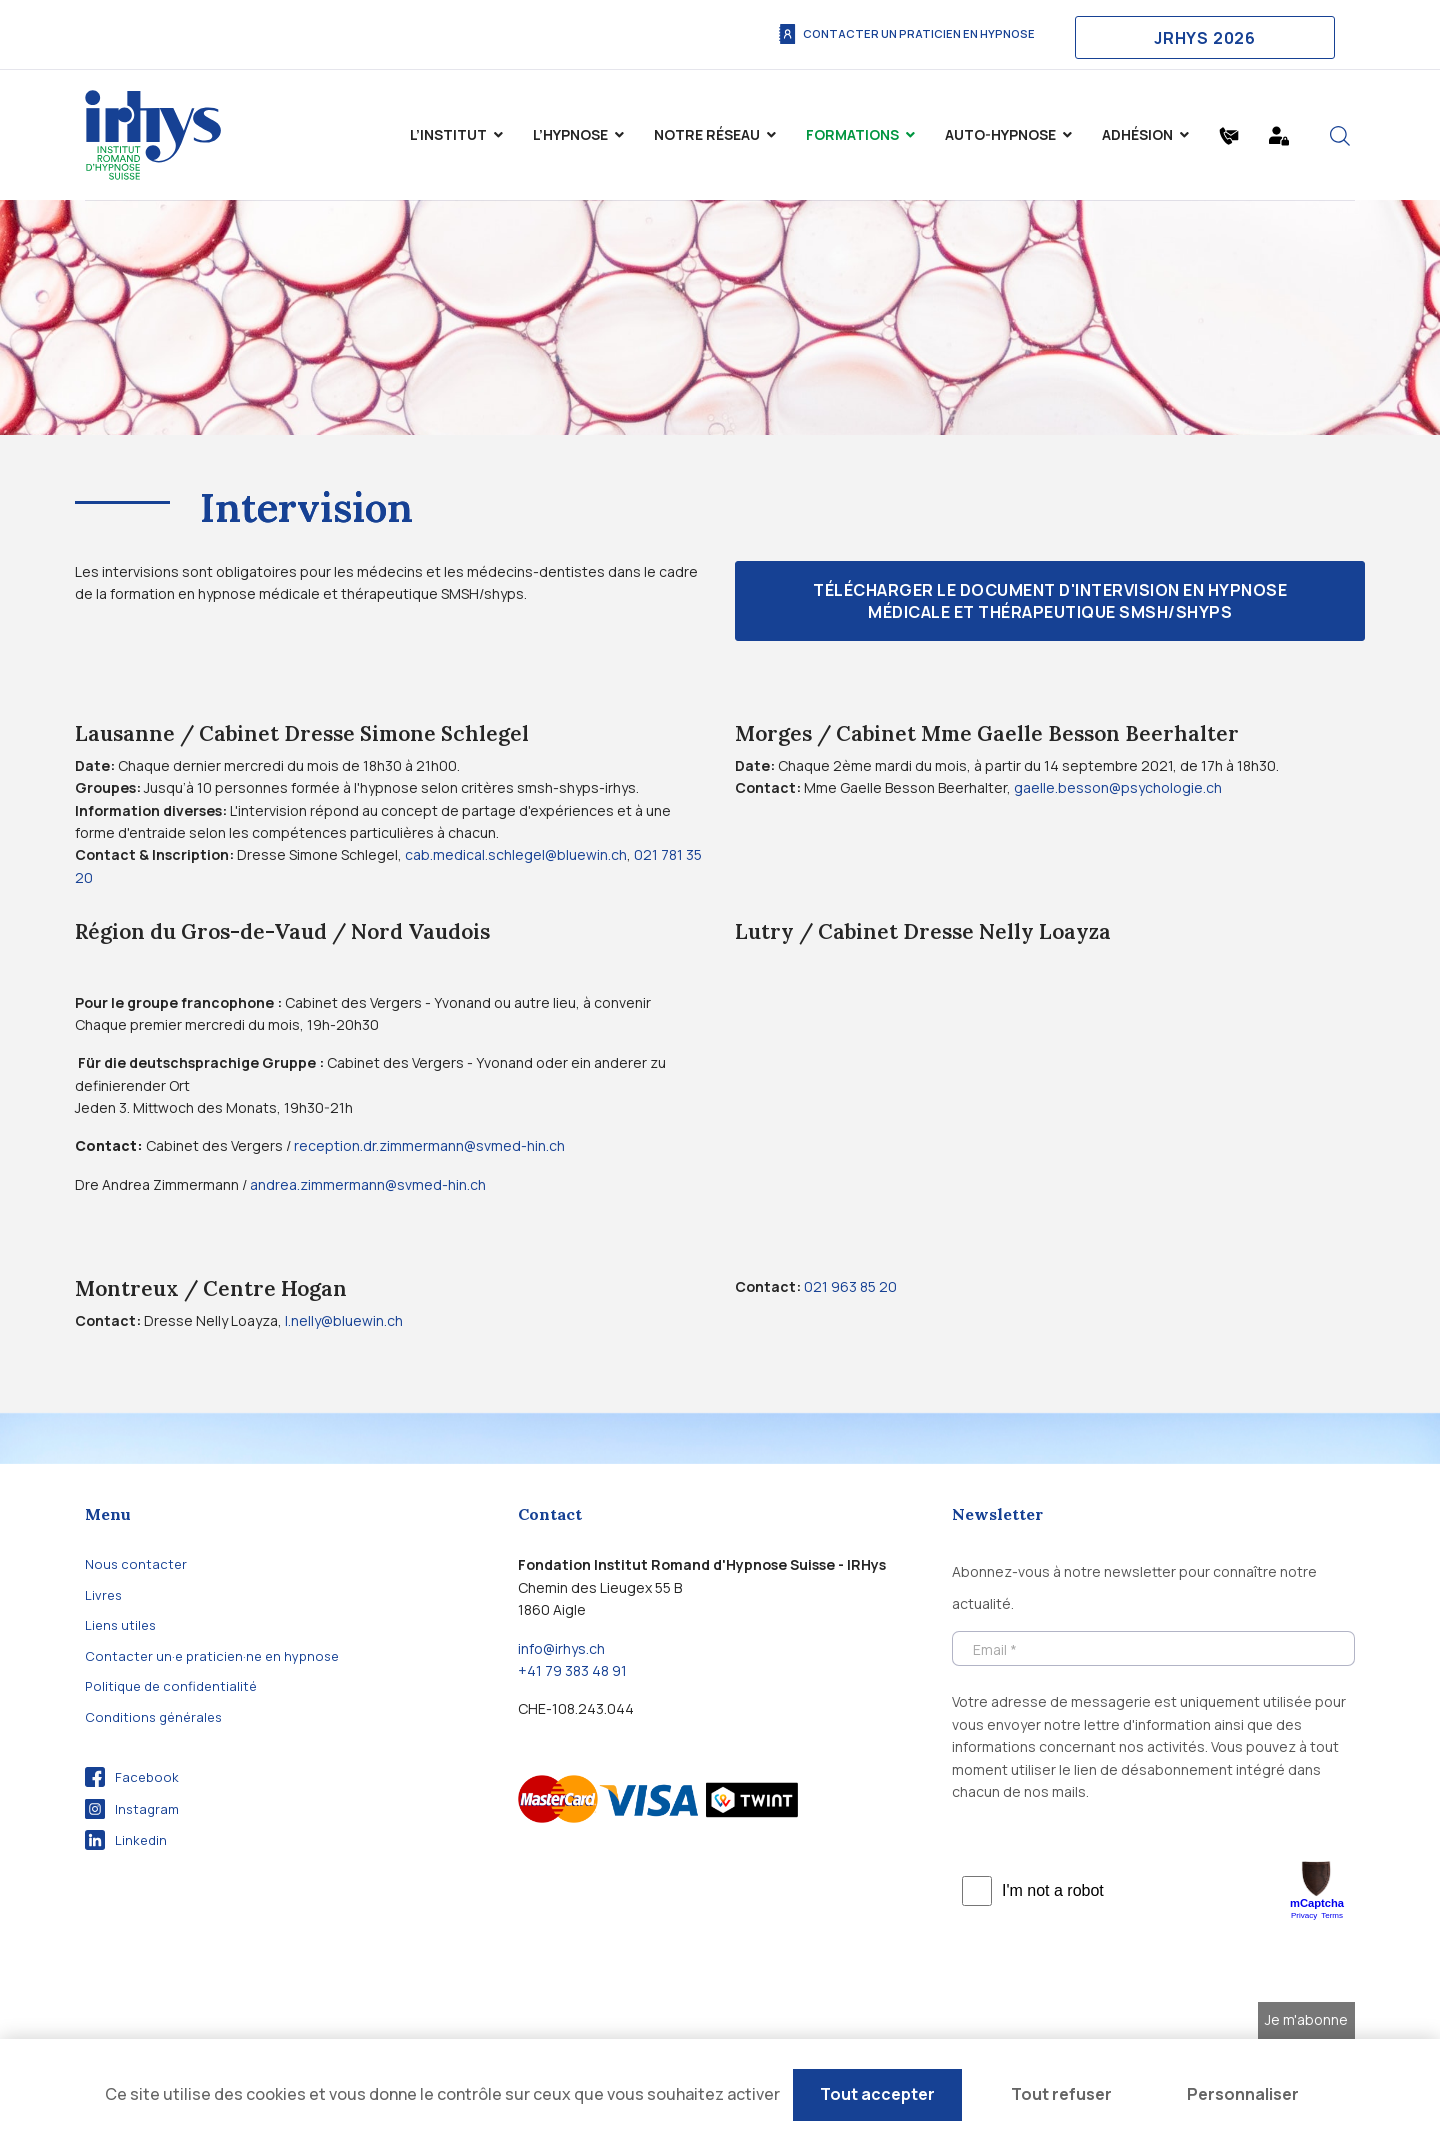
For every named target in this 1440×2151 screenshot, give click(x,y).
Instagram (132, 1809)
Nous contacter (136, 1564)
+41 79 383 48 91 (572, 1670)
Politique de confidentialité (171, 1686)
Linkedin (126, 1840)
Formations (852, 134)
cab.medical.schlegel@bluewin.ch (516, 854)
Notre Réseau (707, 134)
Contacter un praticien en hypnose (906, 34)
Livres (103, 1595)
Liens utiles (120, 1625)
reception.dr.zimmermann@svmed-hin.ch (429, 1145)
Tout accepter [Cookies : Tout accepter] (877, 2094)
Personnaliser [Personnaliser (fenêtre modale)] (1243, 2094)
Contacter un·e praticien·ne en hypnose (212, 1656)
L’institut (448, 134)
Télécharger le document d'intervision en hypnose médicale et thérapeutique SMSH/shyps (1050, 601)
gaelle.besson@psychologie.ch (1118, 787)
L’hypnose (570, 134)
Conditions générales (153, 1717)
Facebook (132, 1777)
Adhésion (1137, 134)
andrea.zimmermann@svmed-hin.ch (368, 1184)
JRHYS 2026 (1205, 38)
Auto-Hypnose (1000, 134)
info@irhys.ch (561, 1648)
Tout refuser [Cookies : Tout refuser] (1061, 2094)
